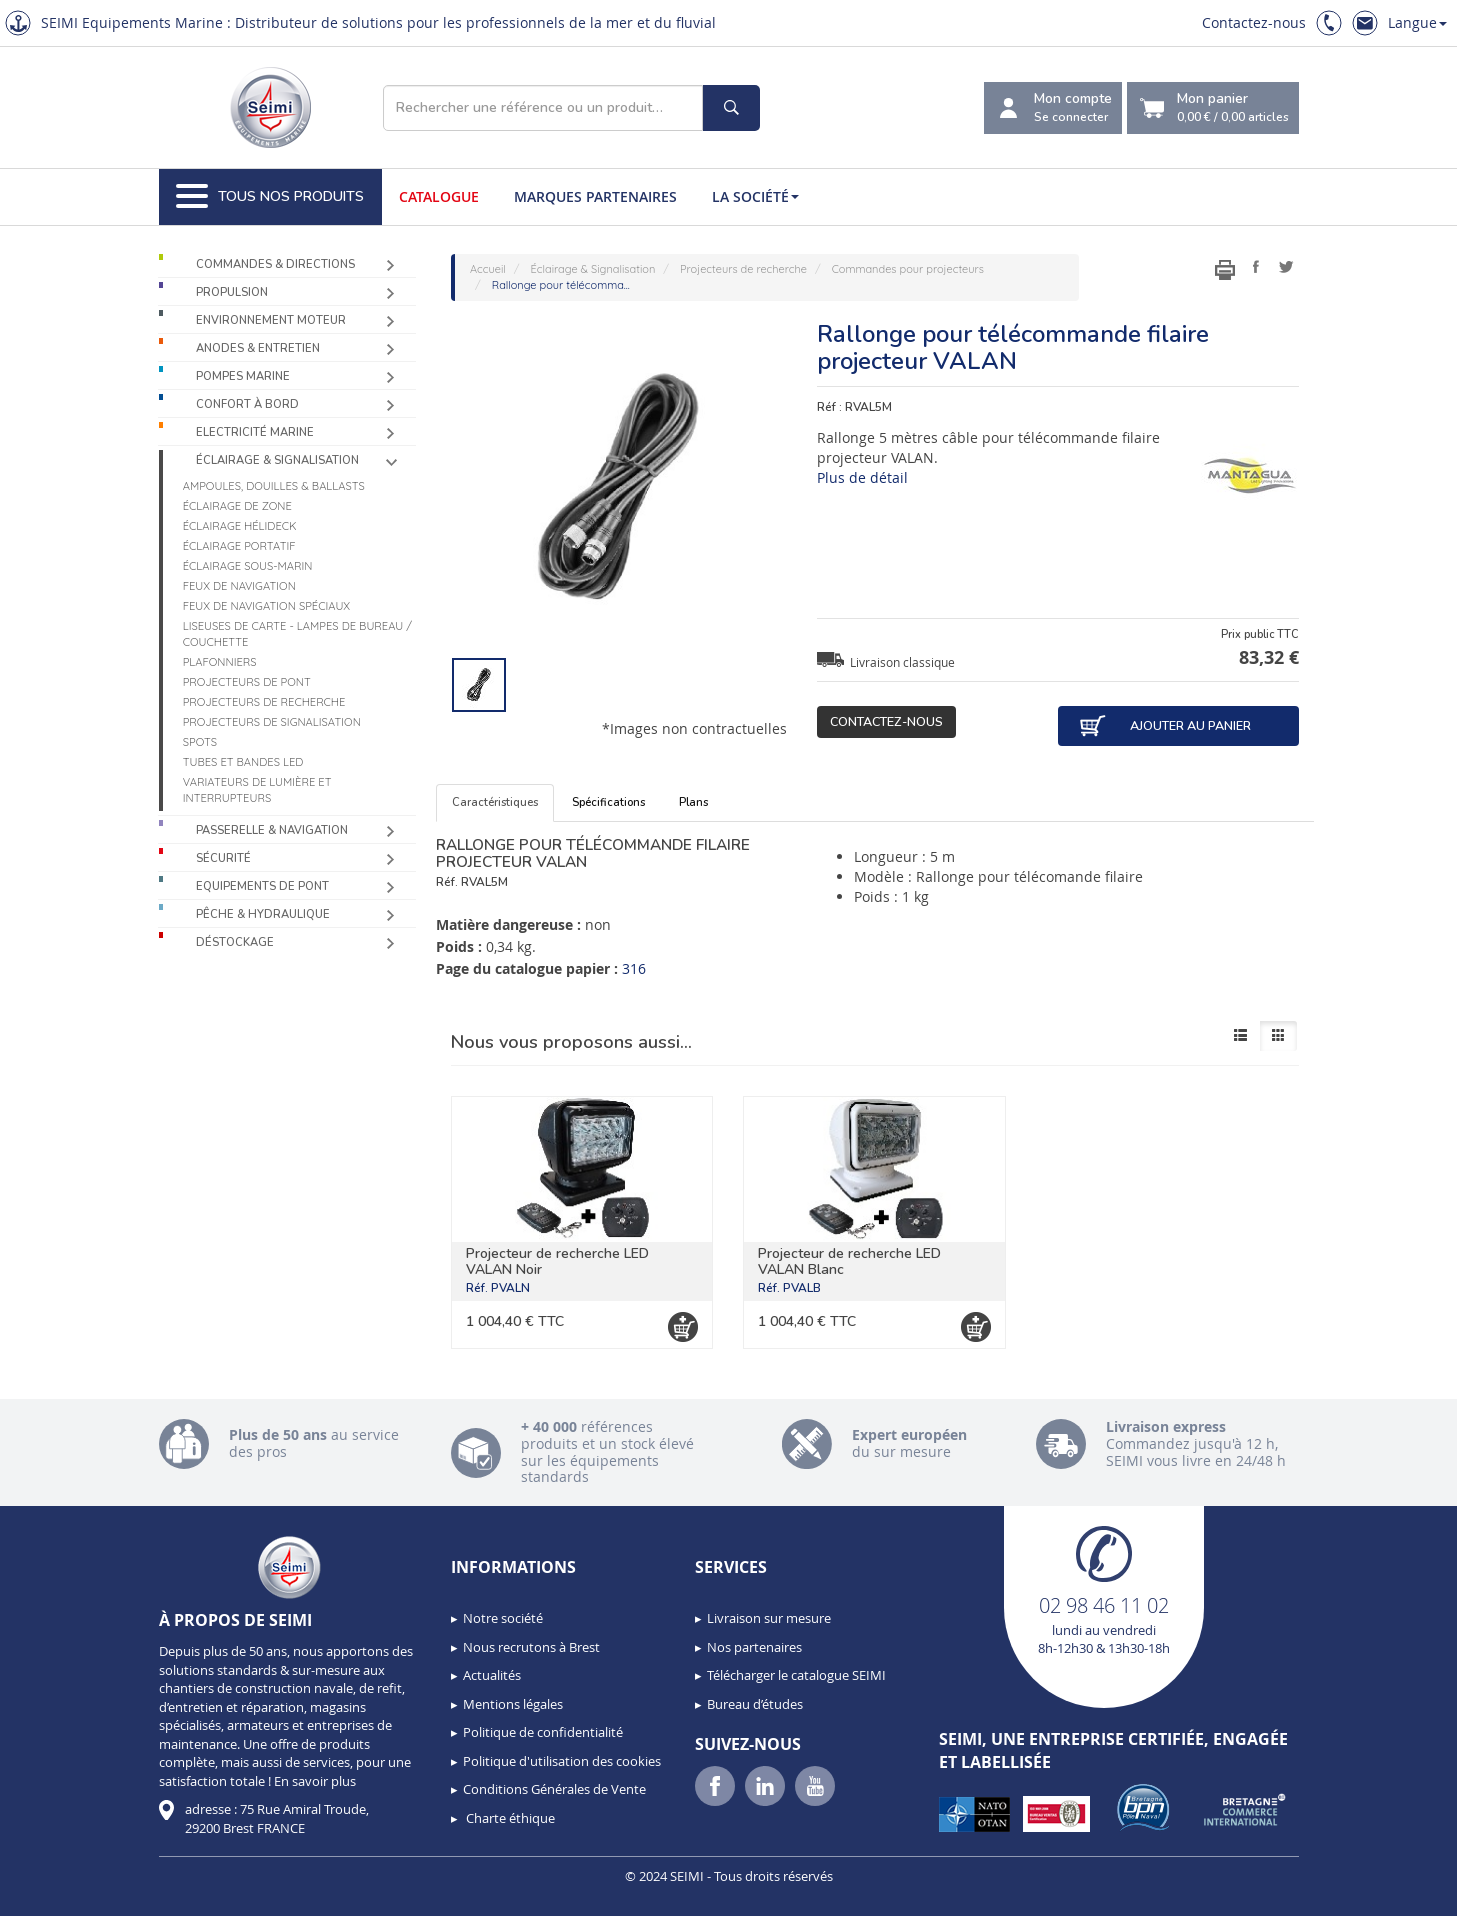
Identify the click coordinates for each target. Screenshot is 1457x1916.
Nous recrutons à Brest (531, 1647)
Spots (200, 742)
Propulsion (232, 292)
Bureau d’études (755, 1704)
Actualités (492, 1675)
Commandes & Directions (275, 264)
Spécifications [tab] (608, 802)
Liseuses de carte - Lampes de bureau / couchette (298, 634)
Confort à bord (247, 404)
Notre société (503, 1618)
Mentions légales (513, 1704)
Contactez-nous (1254, 22)
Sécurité (223, 858)
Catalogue (439, 196)
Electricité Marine (255, 432)
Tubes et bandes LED (243, 762)
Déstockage (235, 942)
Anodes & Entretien (258, 348)
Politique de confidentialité (543, 1732)
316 (634, 968)
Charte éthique (509, 1818)
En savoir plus (315, 1781)
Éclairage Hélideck (240, 526)
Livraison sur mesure (769, 1618)
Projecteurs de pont (247, 682)
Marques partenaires (595, 196)
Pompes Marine (243, 376)
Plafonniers (220, 662)
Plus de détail (862, 477)
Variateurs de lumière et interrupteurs (257, 790)
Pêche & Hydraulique (263, 914)
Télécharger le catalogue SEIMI (796, 1675)
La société (755, 196)
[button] (60, 1894)
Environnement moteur (271, 320)
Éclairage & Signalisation (277, 460)
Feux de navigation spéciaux (266, 606)
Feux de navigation (239, 586)
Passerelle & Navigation (272, 830)
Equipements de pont (262, 886)
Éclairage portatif (239, 546)
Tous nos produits (270, 197)
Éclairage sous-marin (248, 566)
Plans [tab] (693, 802)
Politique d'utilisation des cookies (562, 1761)
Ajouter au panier (1165, 726)
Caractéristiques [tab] (495, 802)
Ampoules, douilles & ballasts (274, 486)
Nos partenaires (754, 1647)
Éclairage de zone (237, 506)
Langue (1417, 22)
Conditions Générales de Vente (554, 1789)
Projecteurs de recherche (264, 702)
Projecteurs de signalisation (272, 722)
